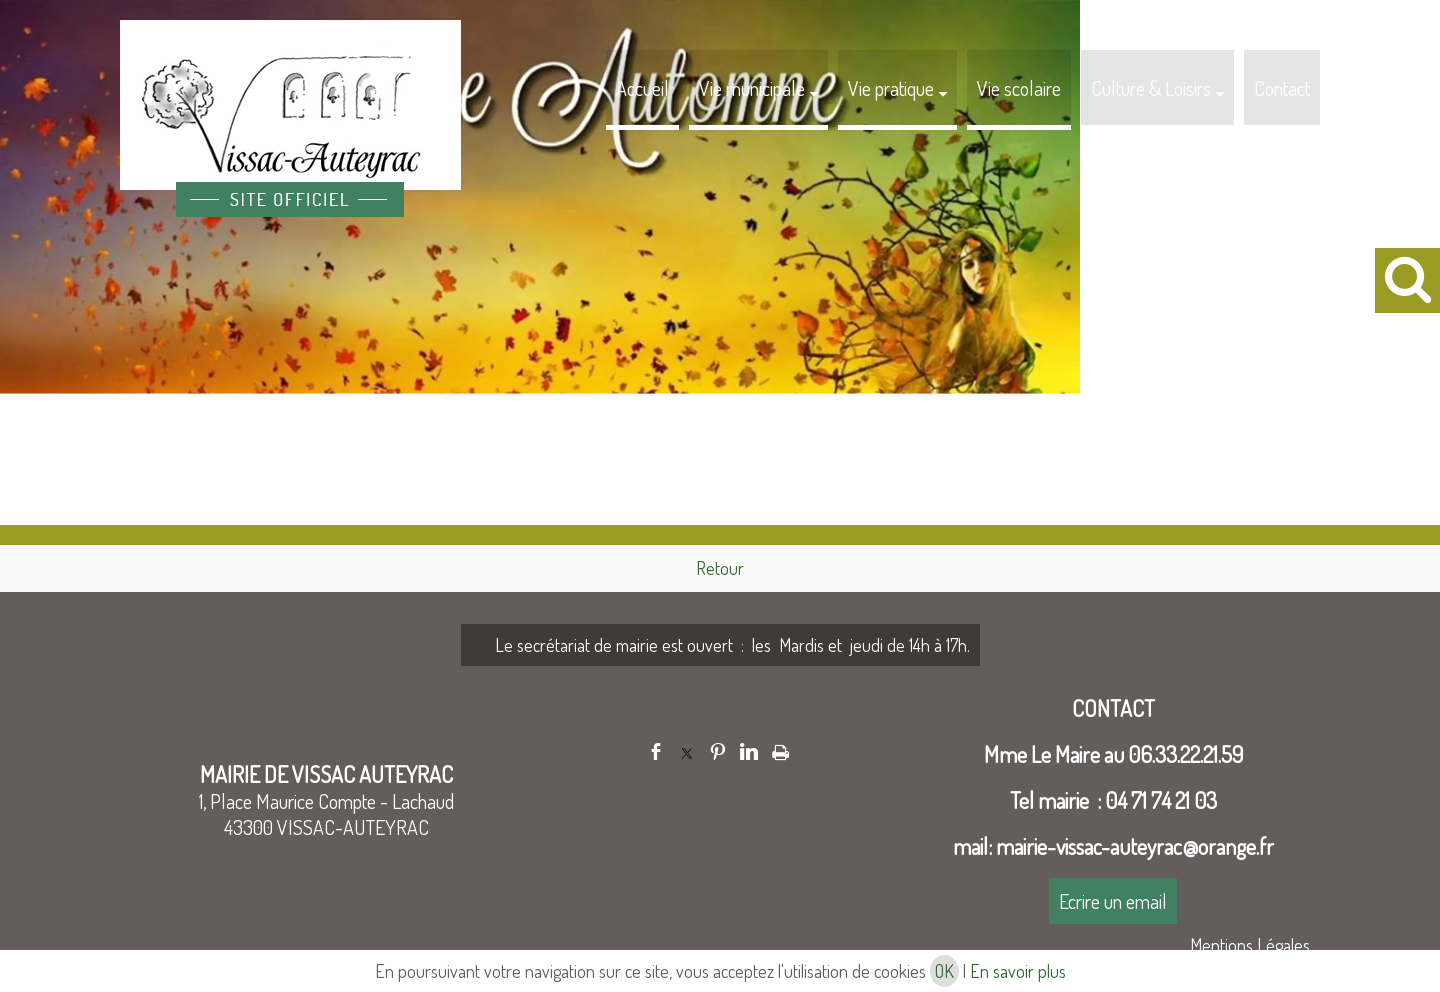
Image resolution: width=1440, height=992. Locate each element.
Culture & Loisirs (1151, 88)
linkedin (749, 751)
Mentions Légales (1250, 945)
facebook (656, 751)
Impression (780, 749)
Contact (1282, 88)
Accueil (642, 88)
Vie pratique (891, 88)
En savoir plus (1018, 971)
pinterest (718, 751)
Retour (720, 568)
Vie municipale (752, 88)
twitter (687, 751)
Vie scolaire (1019, 88)
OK (944, 971)
